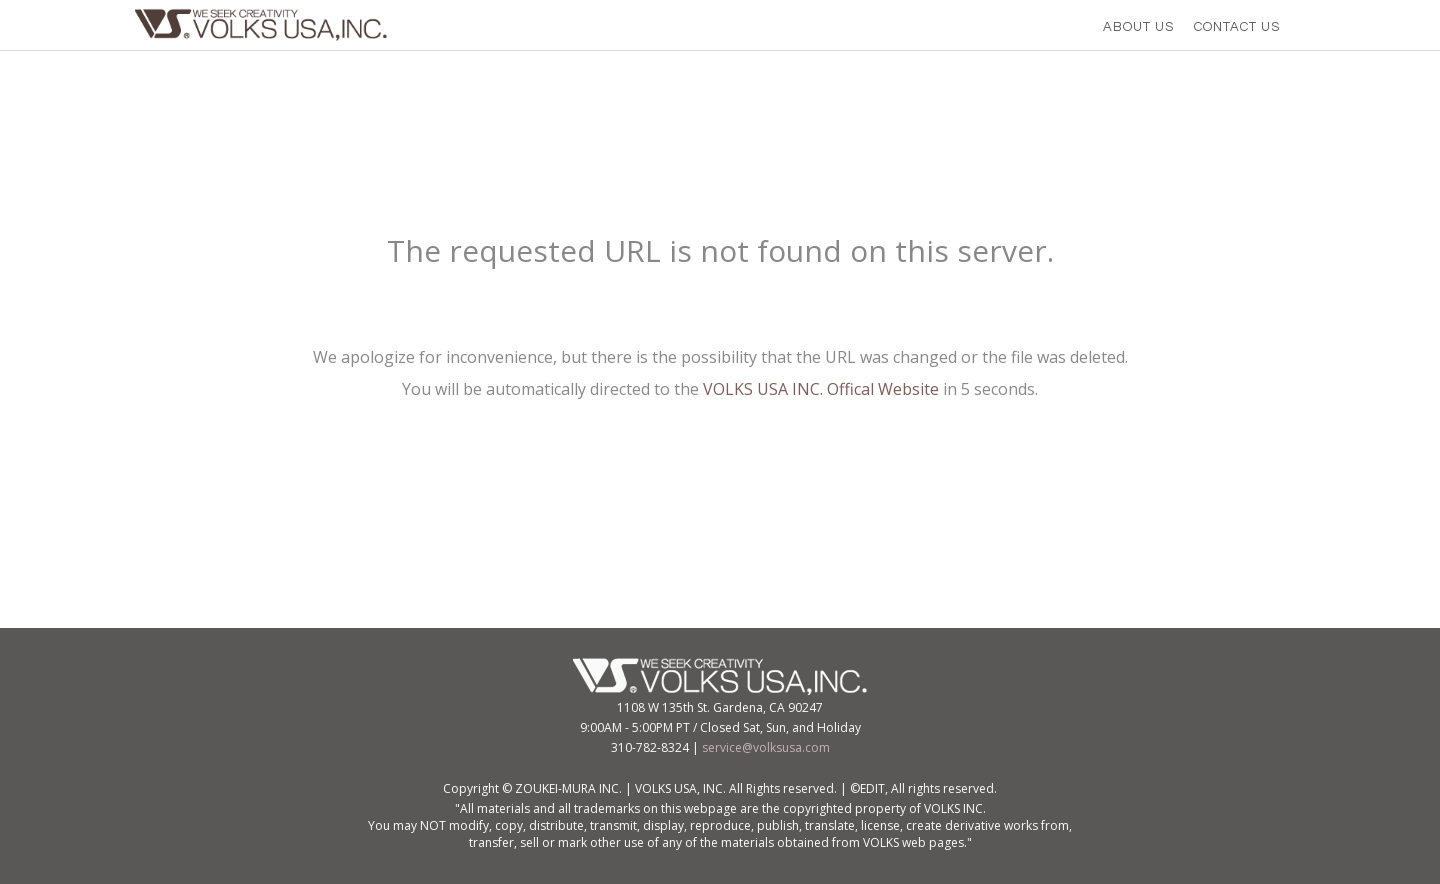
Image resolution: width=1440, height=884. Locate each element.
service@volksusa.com (766, 747)
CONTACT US (1237, 27)
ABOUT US (1138, 27)
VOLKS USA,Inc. (267, 25)
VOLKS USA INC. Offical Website (821, 389)
